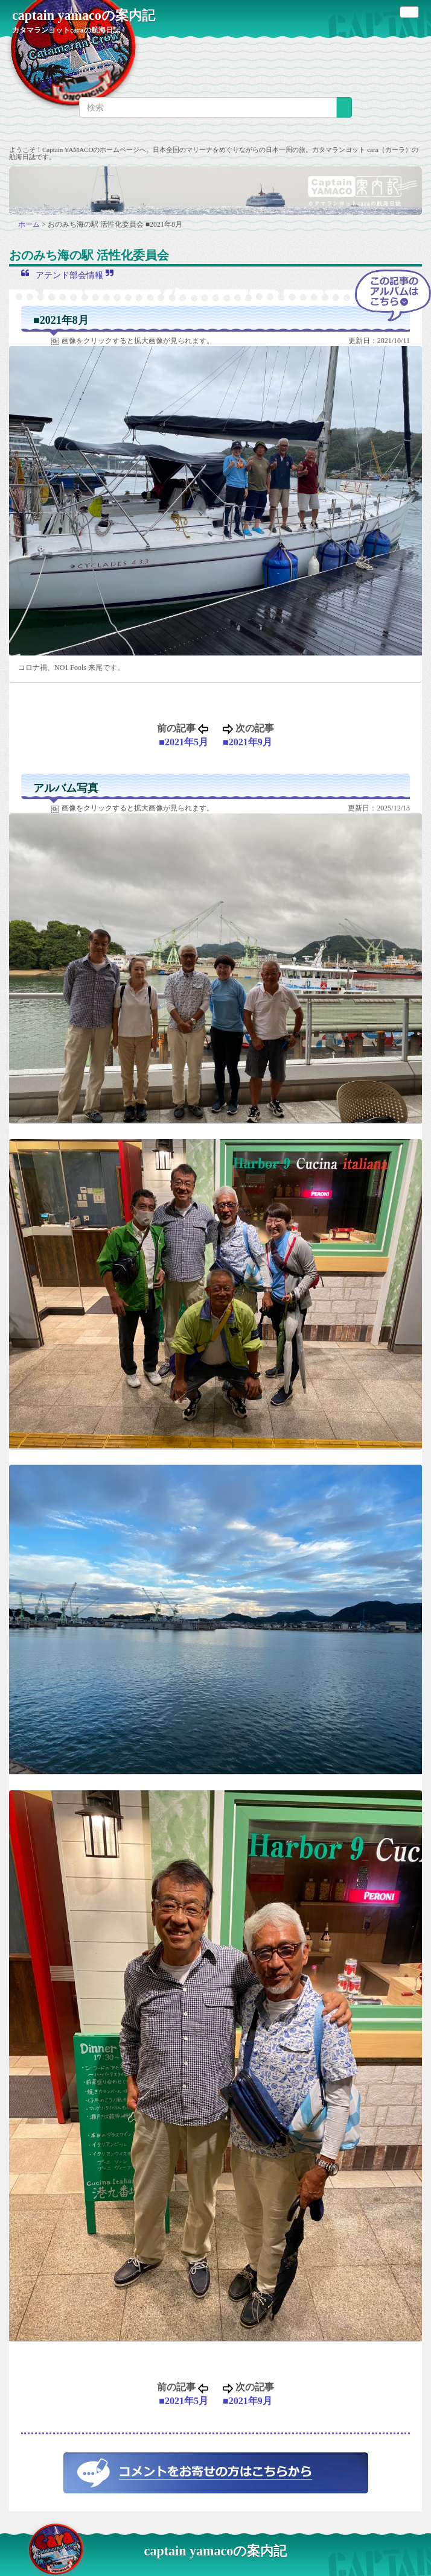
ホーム (30, 224)
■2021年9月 (247, 742)
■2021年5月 (183, 742)
